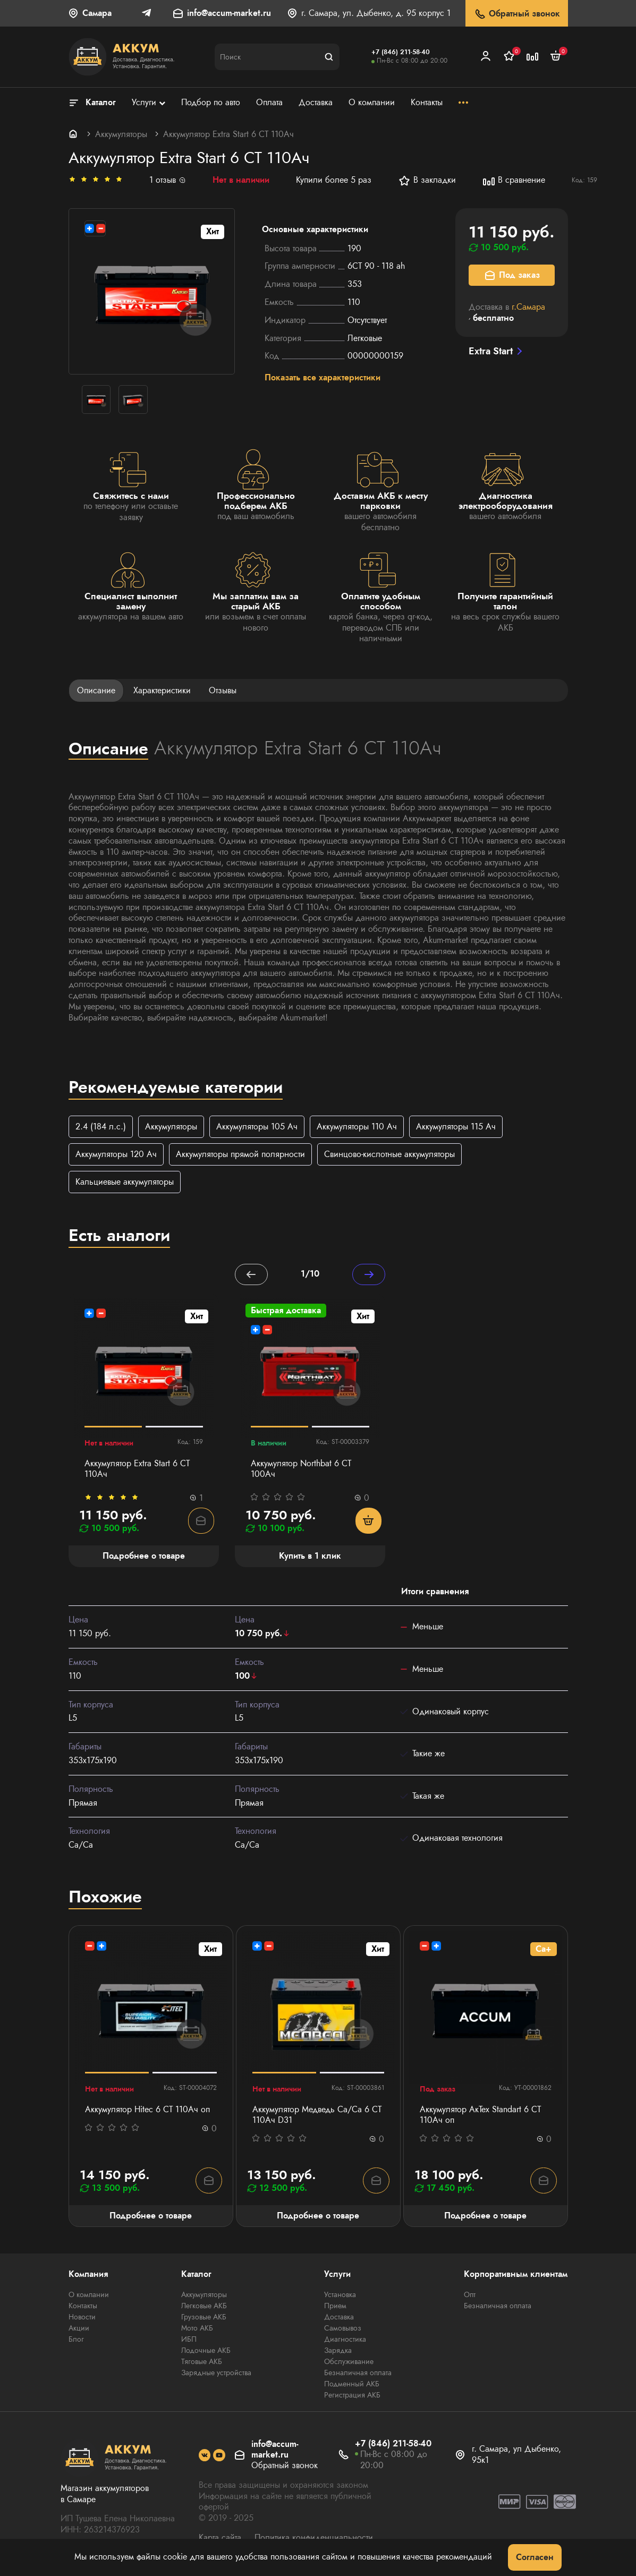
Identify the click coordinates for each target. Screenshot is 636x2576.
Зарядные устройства (216, 2373)
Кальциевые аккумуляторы (124, 1183)
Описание (96, 690)
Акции (79, 2329)
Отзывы (222, 690)
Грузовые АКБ (203, 2318)
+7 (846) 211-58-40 (400, 52)
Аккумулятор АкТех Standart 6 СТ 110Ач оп (480, 2115)
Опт (470, 2295)
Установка (340, 2295)
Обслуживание (349, 2362)
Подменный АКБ (351, 2384)
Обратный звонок (516, 14)
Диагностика (345, 2340)
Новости (82, 2318)
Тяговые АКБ (201, 2362)
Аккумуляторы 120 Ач (116, 1155)
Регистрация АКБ (352, 2396)
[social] (205, 2456)
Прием (335, 2306)
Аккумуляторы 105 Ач (257, 1126)
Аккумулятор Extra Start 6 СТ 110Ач (137, 1470)
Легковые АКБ (204, 2306)
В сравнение (513, 180)
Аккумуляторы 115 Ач (456, 1126)
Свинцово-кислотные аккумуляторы (389, 1155)
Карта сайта (220, 2538)
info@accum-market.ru (229, 13)
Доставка (339, 2318)
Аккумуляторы (121, 134)
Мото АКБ (197, 2329)
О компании (89, 2295)
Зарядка (338, 2351)
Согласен (535, 2557)
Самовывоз (342, 2329)
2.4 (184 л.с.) (100, 1126)
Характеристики (162, 690)
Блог (76, 2340)
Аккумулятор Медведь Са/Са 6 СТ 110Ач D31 (316, 2115)
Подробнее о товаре (150, 2216)
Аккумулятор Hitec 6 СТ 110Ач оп (147, 2109)
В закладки (427, 180)
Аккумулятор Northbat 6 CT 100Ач (301, 1470)
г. (528, 307)
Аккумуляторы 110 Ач (357, 1126)
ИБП (189, 2340)
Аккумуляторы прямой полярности (240, 1155)
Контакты (83, 2306)
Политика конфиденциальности (314, 2538)
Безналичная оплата (358, 2373)
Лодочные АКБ (206, 2351)
